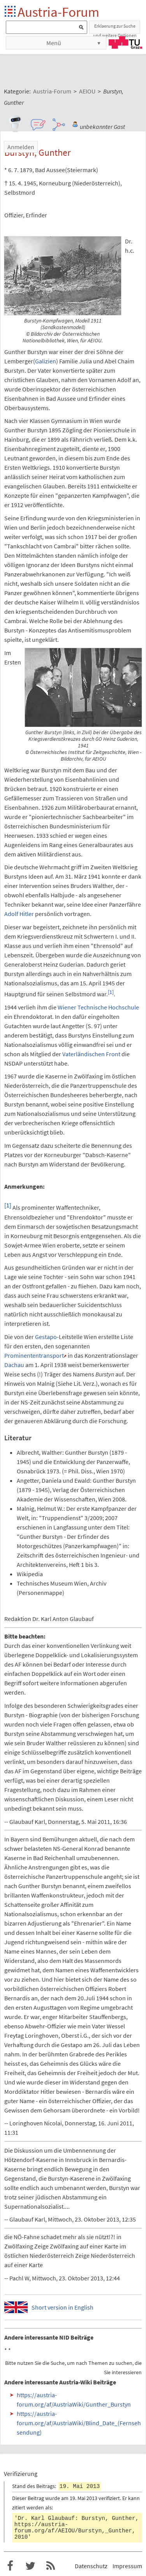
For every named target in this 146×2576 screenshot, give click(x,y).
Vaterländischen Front (91, 1054)
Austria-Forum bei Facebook (10, 2566)
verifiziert (109, 2498)
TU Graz (125, 42)
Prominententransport (34, 1355)
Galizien (45, 361)
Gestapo (46, 1337)
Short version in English (62, 2307)
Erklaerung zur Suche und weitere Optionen (115, 28)
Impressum (127, 2566)
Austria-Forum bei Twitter (30, 2566)
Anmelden (20, 147)
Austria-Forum (58, 12)
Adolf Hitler (19, 914)
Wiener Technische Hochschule (98, 1007)
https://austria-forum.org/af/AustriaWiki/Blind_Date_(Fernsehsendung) (79, 2423)
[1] (111, 992)
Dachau (14, 1365)
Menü (53, 43)
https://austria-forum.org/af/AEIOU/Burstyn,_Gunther (73, 2527)
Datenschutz (91, 2566)
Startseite (11, 12)
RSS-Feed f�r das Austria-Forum (50, 2566)
